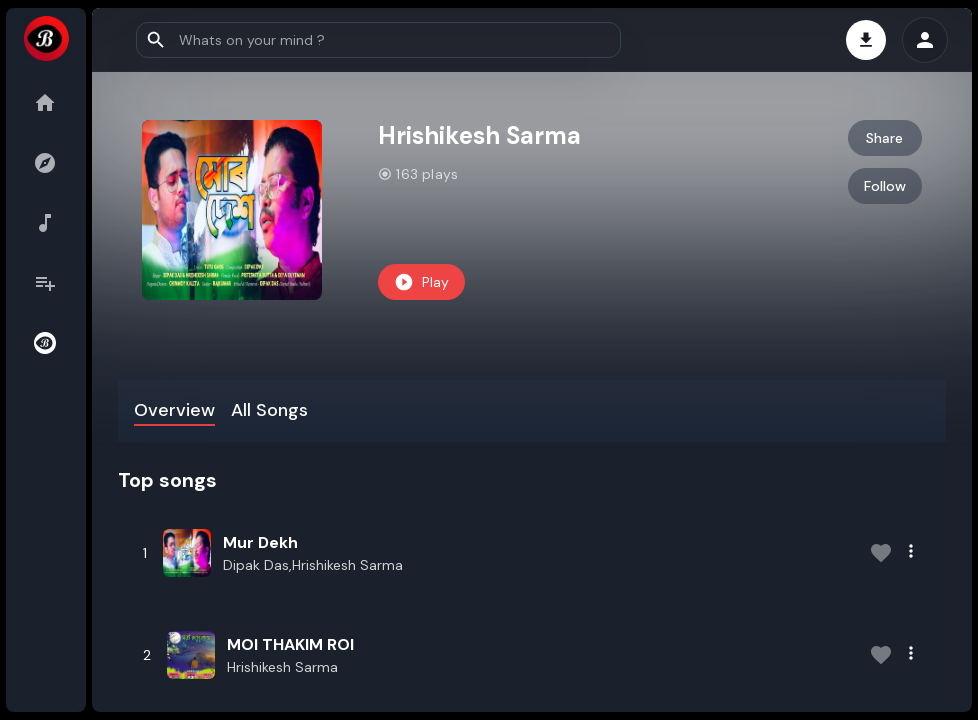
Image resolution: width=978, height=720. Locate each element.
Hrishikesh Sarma (282, 667)
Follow (885, 186)
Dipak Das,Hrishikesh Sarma (313, 565)
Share (884, 138)
